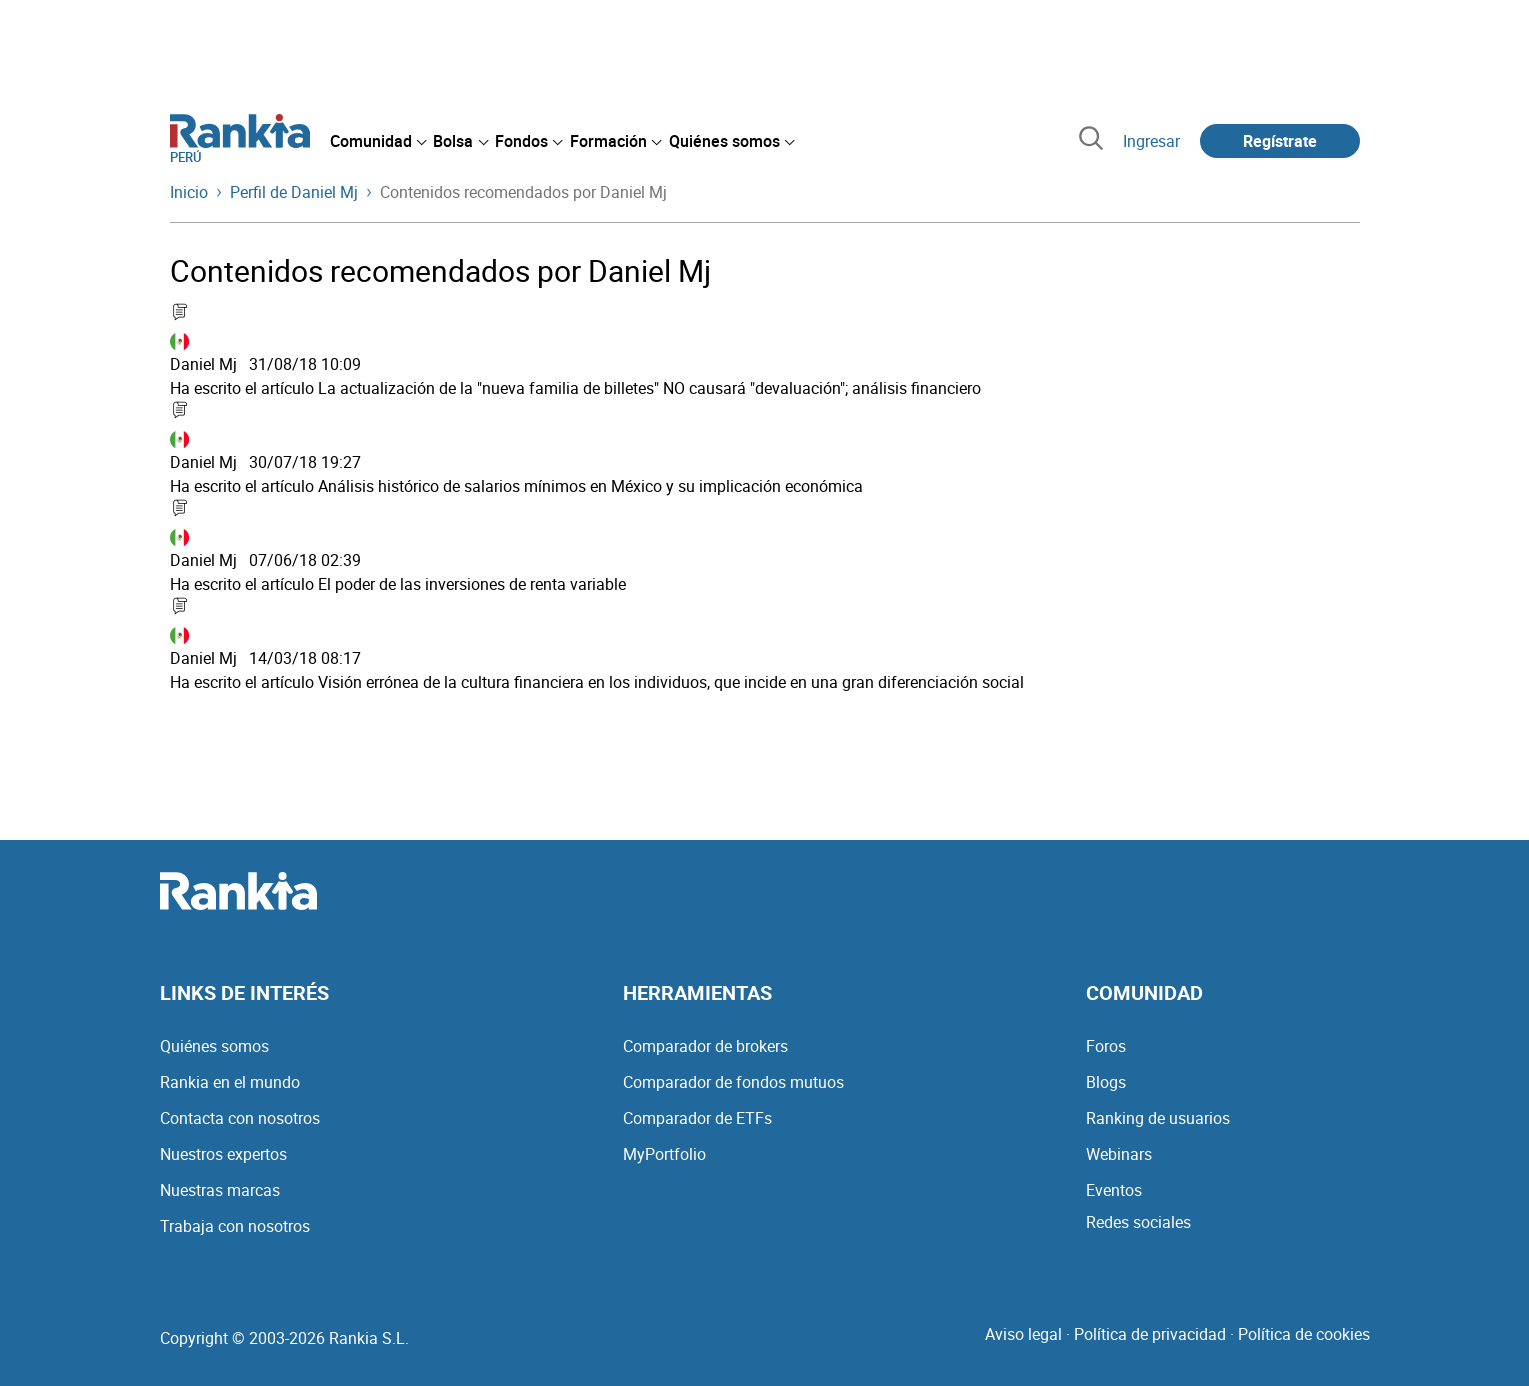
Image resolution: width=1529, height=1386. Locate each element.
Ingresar (1151, 141)
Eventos (1114, 1190)
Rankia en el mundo (230, 1082)
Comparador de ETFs (697, 1118)
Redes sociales (1138, 1222)
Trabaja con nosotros (235, 1226)
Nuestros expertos (223, 1154)
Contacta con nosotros (240, 1118)
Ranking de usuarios (1158, 1118)
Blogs (1106, 1082)
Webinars (1119, 1154)
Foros (1106, 1046)
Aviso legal (1023, 1334)
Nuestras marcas (220, 1190)
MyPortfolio (664, 1154)
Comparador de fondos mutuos (733, 1082)
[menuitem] (378, 141)
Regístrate (1280, 141)
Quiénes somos (214, 1046)
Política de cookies (1304, 1334)
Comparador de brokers (705, 1046)
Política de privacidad (1150, 1334)
